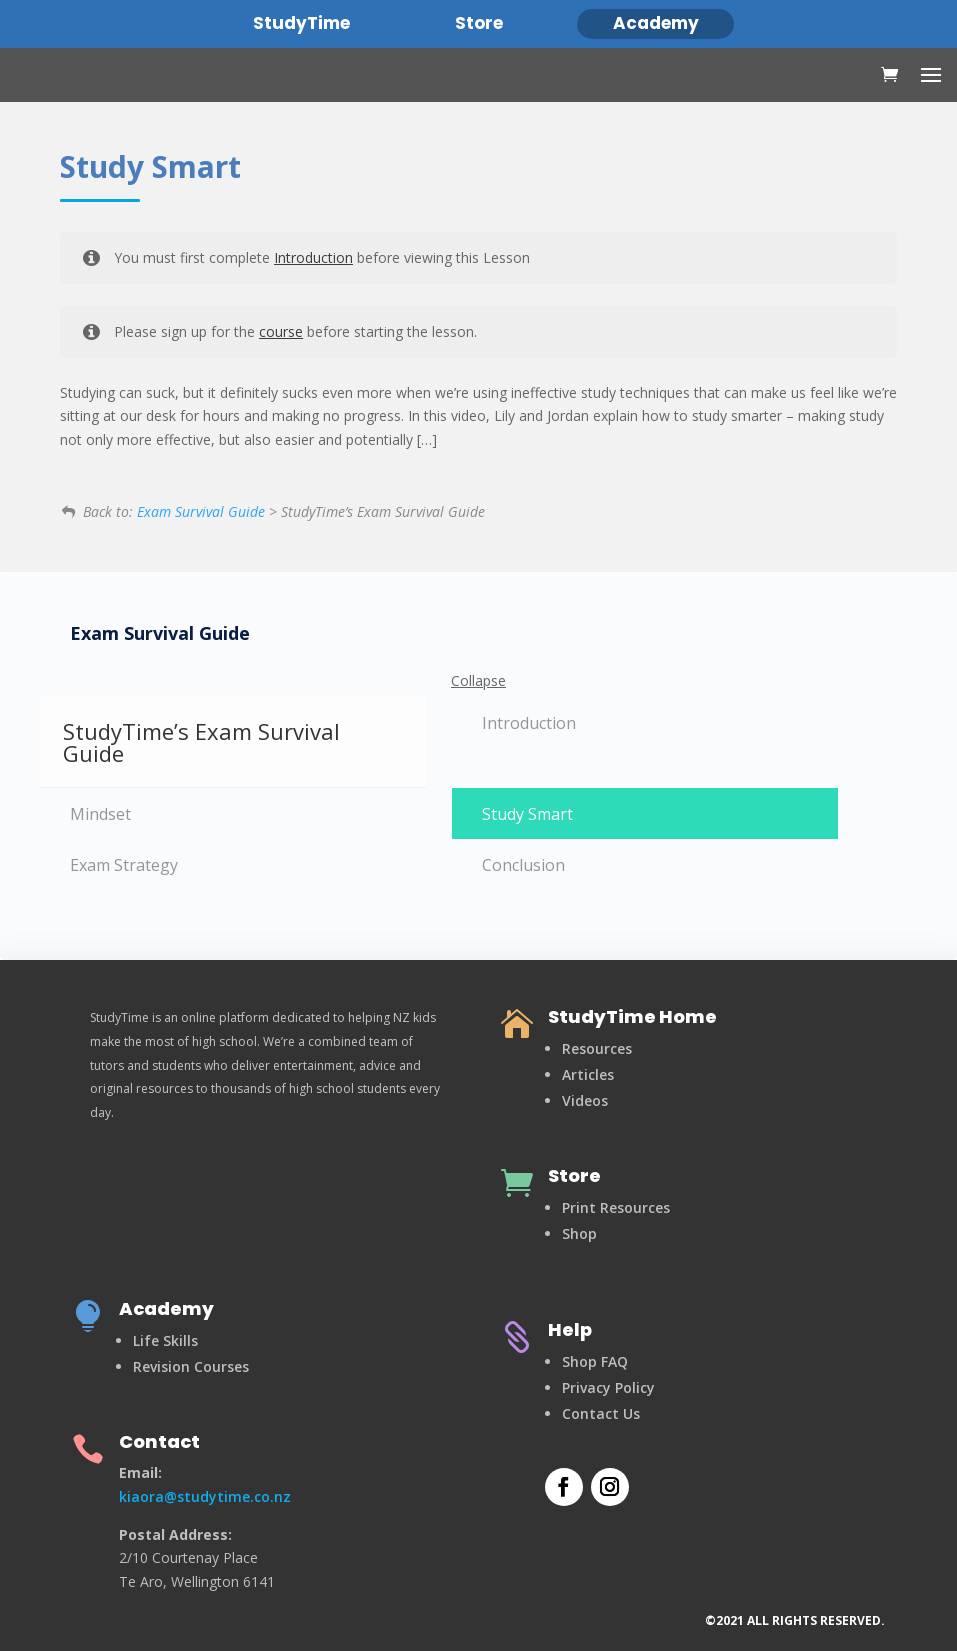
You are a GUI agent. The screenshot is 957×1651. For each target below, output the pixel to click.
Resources (597, 1048)
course (281, 331)
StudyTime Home (632, 1016)
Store (574, 1175)
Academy (166, 1308)
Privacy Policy (608, 1387)
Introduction (313, 257)
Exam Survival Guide (201, 511)
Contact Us (601, 1413)
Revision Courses (191, 1366)
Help (570, 1329)
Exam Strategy (124, 865)
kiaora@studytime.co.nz (205, 1496)
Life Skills (165, 1340)
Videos (585, 1100)
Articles (588, 1074)
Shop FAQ (595, 1361)
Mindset (100, 814)
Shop (579, 1233)
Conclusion (523, 865)
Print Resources (616, 1207)
